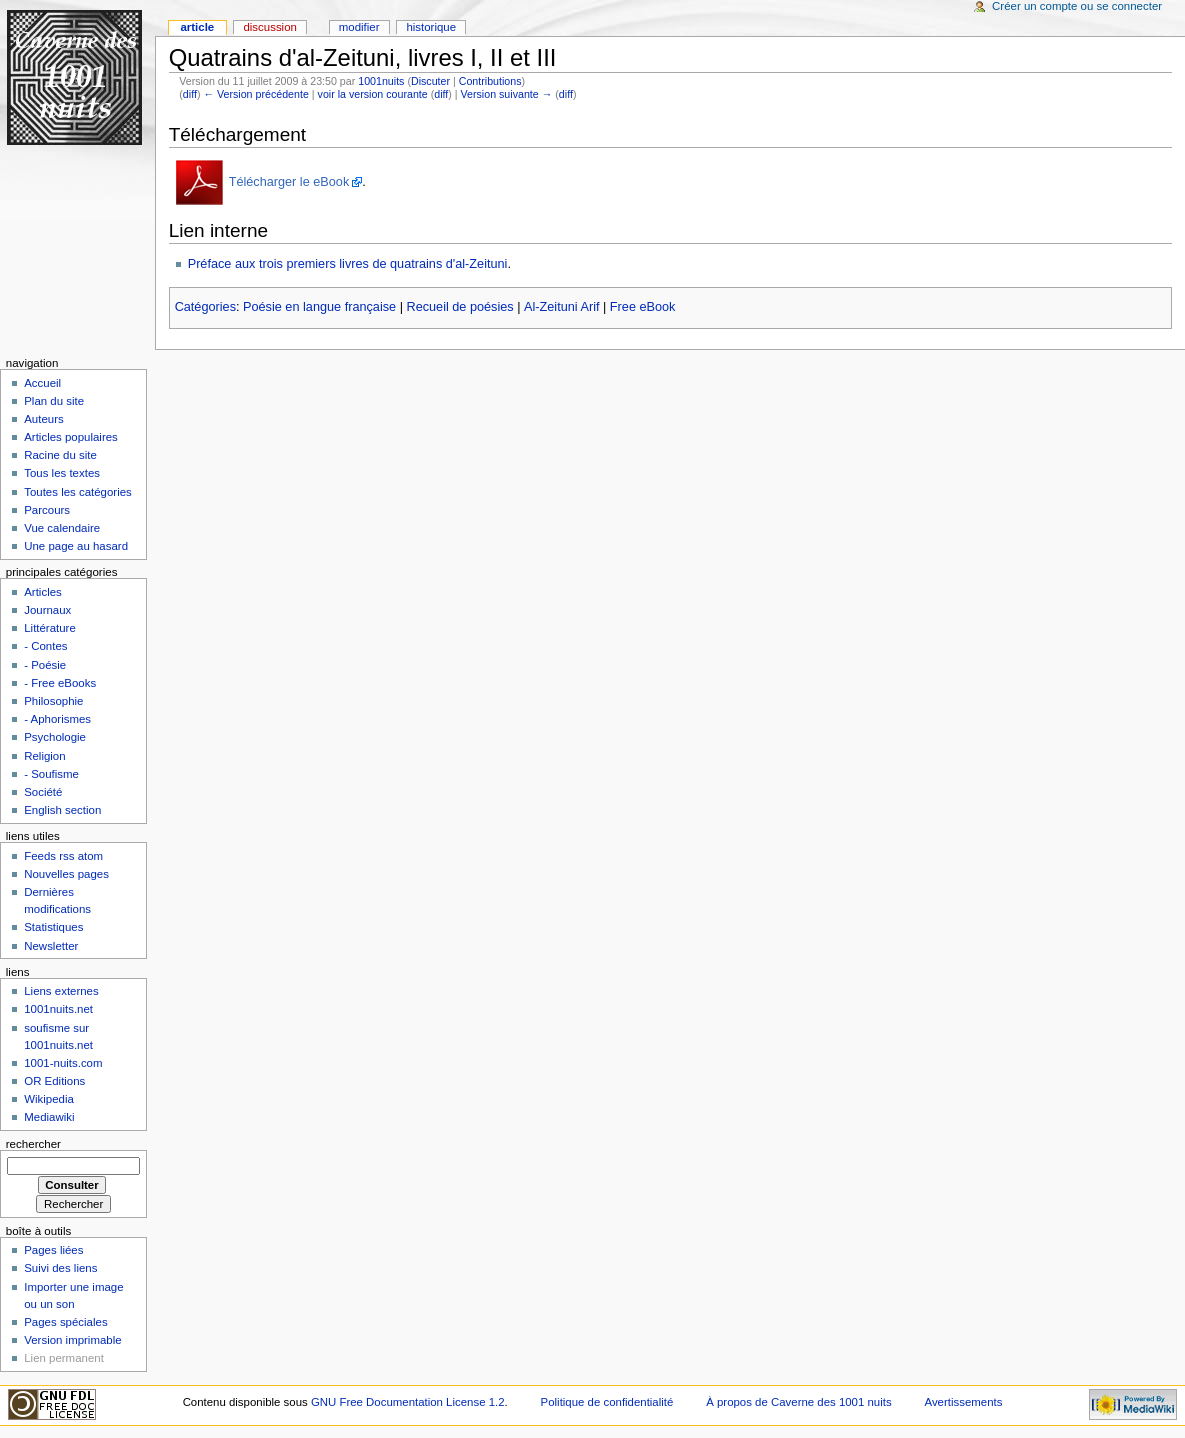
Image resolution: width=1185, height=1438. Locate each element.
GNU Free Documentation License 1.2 (408, 1402)
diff (190, 94)
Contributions (490, 81)
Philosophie (53, 701)
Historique (431, 27)
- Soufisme (51, 774)
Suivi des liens (60, 1268)
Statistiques (53, 927)
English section (62, 810)
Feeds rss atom (63, 856)
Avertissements (964, 1402)
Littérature (50, 628)
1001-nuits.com (63, 1063)
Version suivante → (507, 94)
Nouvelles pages (66, 874)
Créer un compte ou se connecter (1077, 6)
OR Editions (54, 1081)
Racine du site (60, 455)
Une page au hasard (76, 546)
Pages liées (53, 1250)
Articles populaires (71, 437)
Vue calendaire (62, 528)
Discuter (430, 81)
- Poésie (45, 665)
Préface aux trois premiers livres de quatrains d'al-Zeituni (348, 264)
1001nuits (381, 81)
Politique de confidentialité (607, 1402)
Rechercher (33, 1144)
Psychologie (55, 737)
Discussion (269, 27)
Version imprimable (72, 1340)
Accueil (42, 383)
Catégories (205, 307)
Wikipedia (49, 1099)
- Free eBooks (60, 683)
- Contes (45, 646)
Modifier (359, 27)
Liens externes (61, 991)
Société (43, 792)
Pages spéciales (65, 1322)
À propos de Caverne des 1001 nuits (798, 1402)
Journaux (47, 610)
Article (197, 27)
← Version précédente (255, 94)
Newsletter (51, 946)
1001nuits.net (58, 1009)
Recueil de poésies (459, 307)
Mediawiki (49, 1117)
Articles (43, 592)
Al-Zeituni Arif (561, 307)
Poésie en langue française (319, 307)
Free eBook (643, 307)
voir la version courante (373, 94)
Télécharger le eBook (289, 182)
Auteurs (43, 419)
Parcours (47, 510)
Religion (44, 756)
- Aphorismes (57, 719)
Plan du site (54, 401)
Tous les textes (62, 473)
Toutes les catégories (78, 492)
